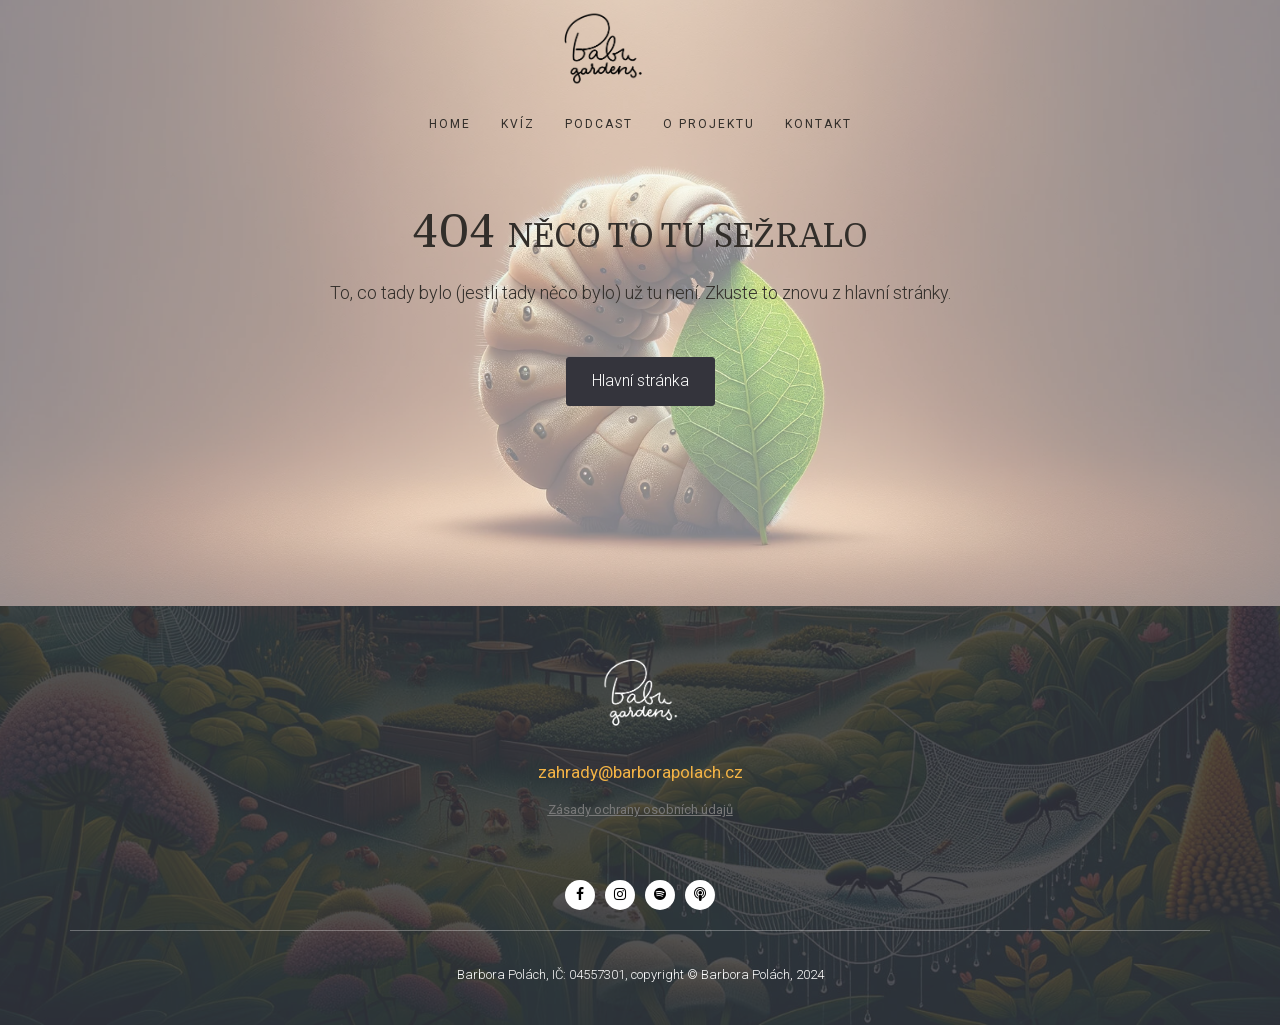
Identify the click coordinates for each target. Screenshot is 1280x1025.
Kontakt (818, 124)
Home (450, 124)
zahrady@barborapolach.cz (640, 772)
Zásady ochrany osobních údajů (640, 809)
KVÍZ (518, 124)
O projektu (709, 124)
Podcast (599, 124)
